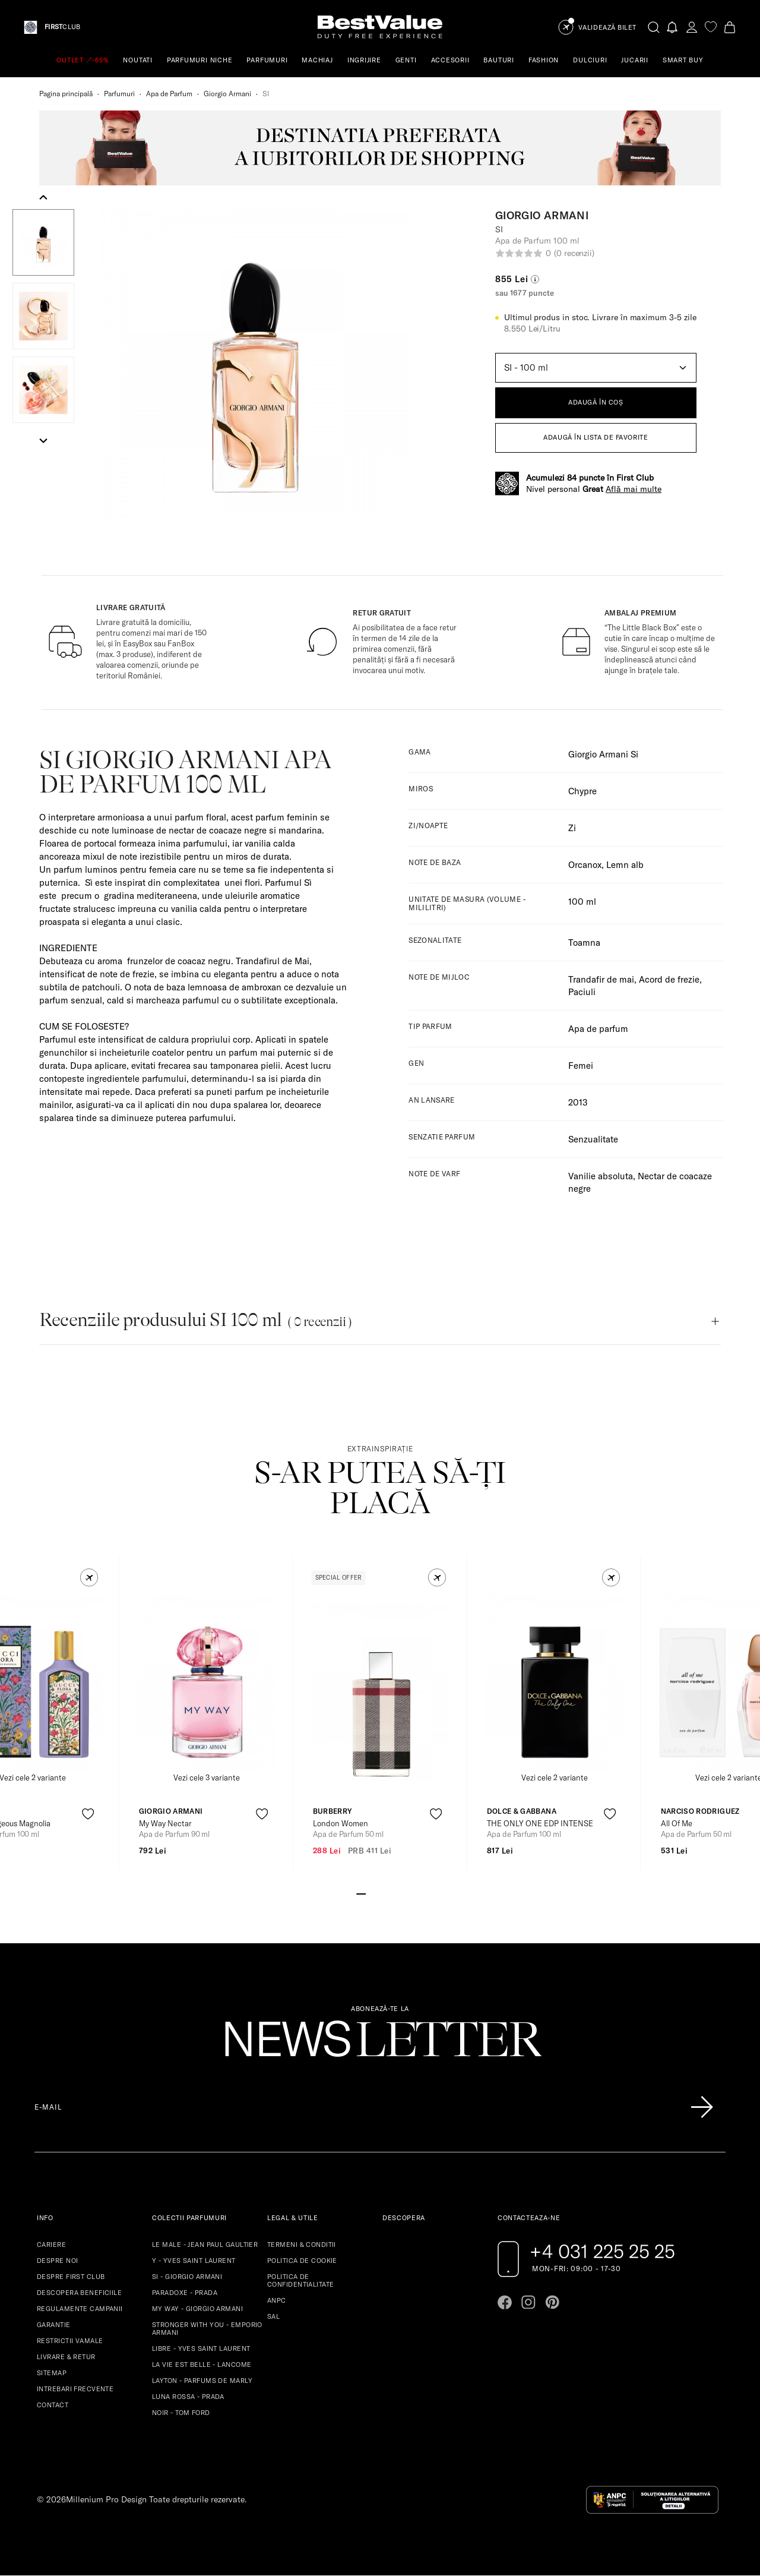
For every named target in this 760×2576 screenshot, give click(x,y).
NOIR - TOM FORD (181, 2412)
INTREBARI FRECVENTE (75, 2389)
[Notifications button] (672, 27)
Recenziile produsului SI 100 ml (195, 1320)
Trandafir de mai (601, 979)
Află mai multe (633, 489)
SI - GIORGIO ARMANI (187, 2276)
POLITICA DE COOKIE (302, 2260)
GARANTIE (54, 2325)
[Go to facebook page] (505, 2302)
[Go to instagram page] (528, 2302)
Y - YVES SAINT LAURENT (194, 2260)
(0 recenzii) (574, 253)
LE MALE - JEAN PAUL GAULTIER (205, 2244)
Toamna (584, 942)
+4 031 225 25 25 (602, 2251)
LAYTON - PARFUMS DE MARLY (202, 2380)
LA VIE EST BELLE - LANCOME (201, 2364)
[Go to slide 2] (370, 1893)
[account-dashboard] (691, 27)
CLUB (62, 27)
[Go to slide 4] (389, 1893)
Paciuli (582, 991)
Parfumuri (119, 93)
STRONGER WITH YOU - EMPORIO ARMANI (207, 2329)
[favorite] (710, 27)
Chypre (582, 791)
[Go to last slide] (43, 198)
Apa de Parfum (169, 93)
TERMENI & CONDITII (301, 2244)
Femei (580, 1065)
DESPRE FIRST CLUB (70, 2276)
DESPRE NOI (57, 2260)
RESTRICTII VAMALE (70, 2341)
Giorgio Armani (227, 93)
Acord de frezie (669, 979)
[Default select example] (595, 368)
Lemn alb (625, 864)
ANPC (276, 2300)
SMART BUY (683, 60)
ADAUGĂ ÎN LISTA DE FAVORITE (595, 437)
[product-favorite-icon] (88, 1814)
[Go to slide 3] (380, 1893)
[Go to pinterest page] (552, 2302)
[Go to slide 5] (399, 1893)
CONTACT (52, 2405)
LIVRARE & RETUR (66, 2357)
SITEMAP (51, 2373)
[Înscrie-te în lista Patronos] (702, 2107)
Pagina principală (66, 93)
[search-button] (653, 26)
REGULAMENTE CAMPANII (80, 2308)
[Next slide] (43, 440)
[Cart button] (729, 27)
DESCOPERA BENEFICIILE (79, 2292)
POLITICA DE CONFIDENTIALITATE (300, 2280)
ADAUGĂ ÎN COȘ (595, 402)
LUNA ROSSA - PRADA (188, 2396)
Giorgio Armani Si (603, 754)
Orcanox (584, 864)
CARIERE (51, 2244)
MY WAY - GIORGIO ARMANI (197, 2308)
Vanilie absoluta (600, 1176)
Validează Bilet (607, 27)
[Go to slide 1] (361, 1893)
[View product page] (207, 1682)
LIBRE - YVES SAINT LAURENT (201, 2348)
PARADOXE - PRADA (184, 2292)
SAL (273, 2316)
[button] (43, 242)
